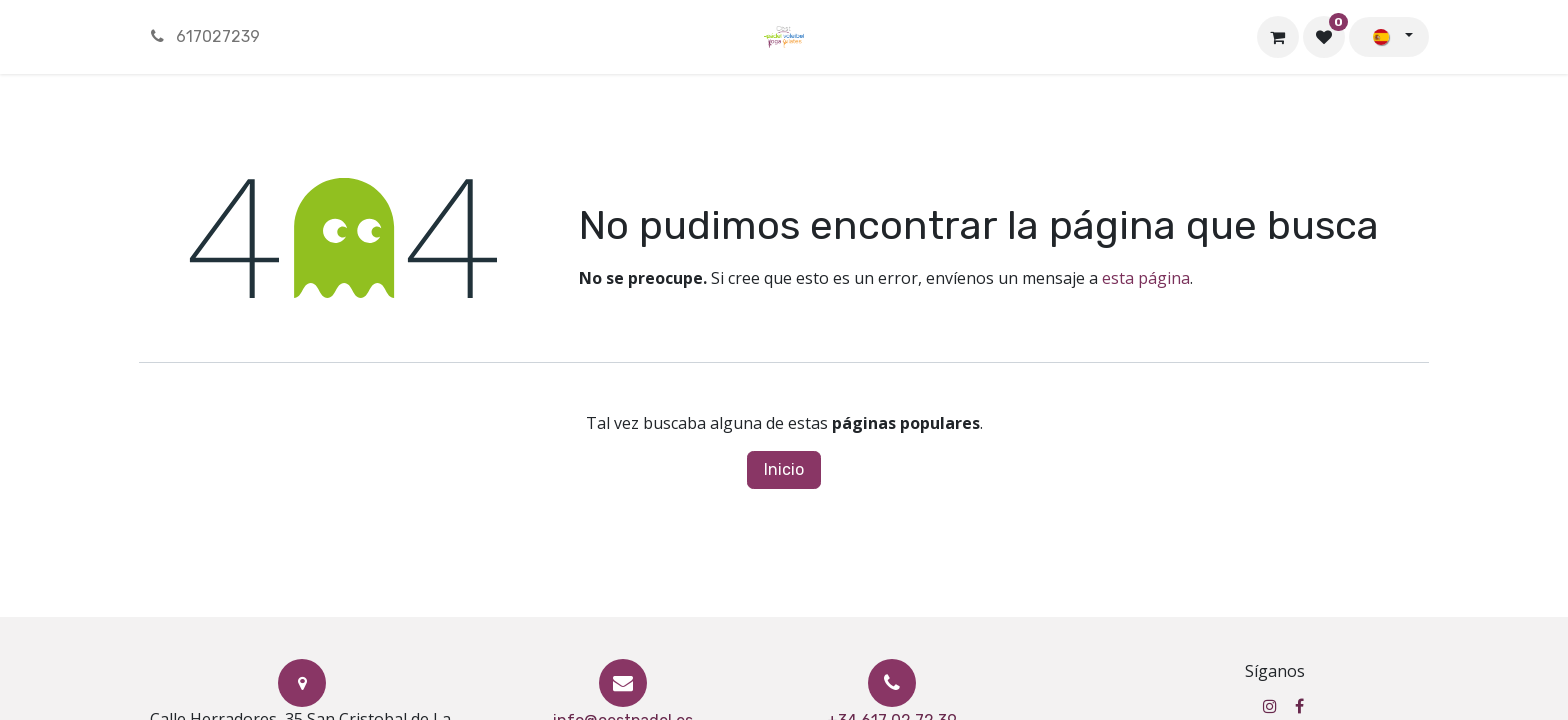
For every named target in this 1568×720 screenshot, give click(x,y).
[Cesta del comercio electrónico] (1278, 37)
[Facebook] (1299, 706)
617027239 (203, 36)
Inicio (784, 469)
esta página (1146, 278)
